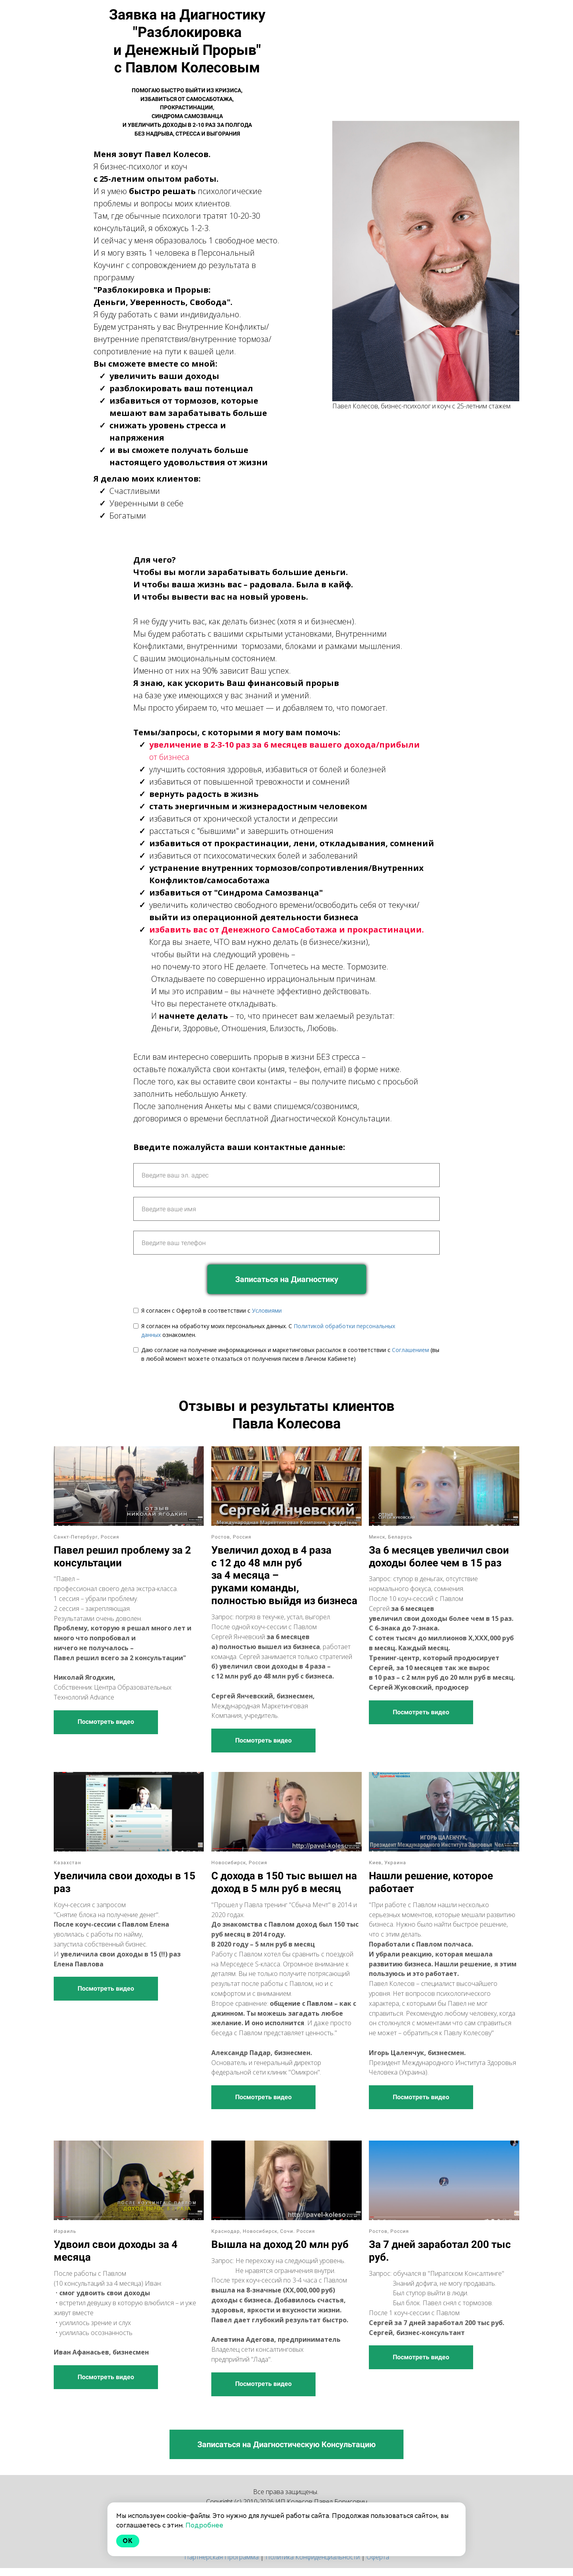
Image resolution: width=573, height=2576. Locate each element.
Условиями (267, 1310)
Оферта (377, 2557)
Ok (128, 2541)
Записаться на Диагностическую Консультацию (286, 2444)
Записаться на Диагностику (286, 1279)
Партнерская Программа (221, 2557)
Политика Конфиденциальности (312, 2557)
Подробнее (204, 2525)
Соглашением (410, 1350)
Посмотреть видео (106, 1721)
